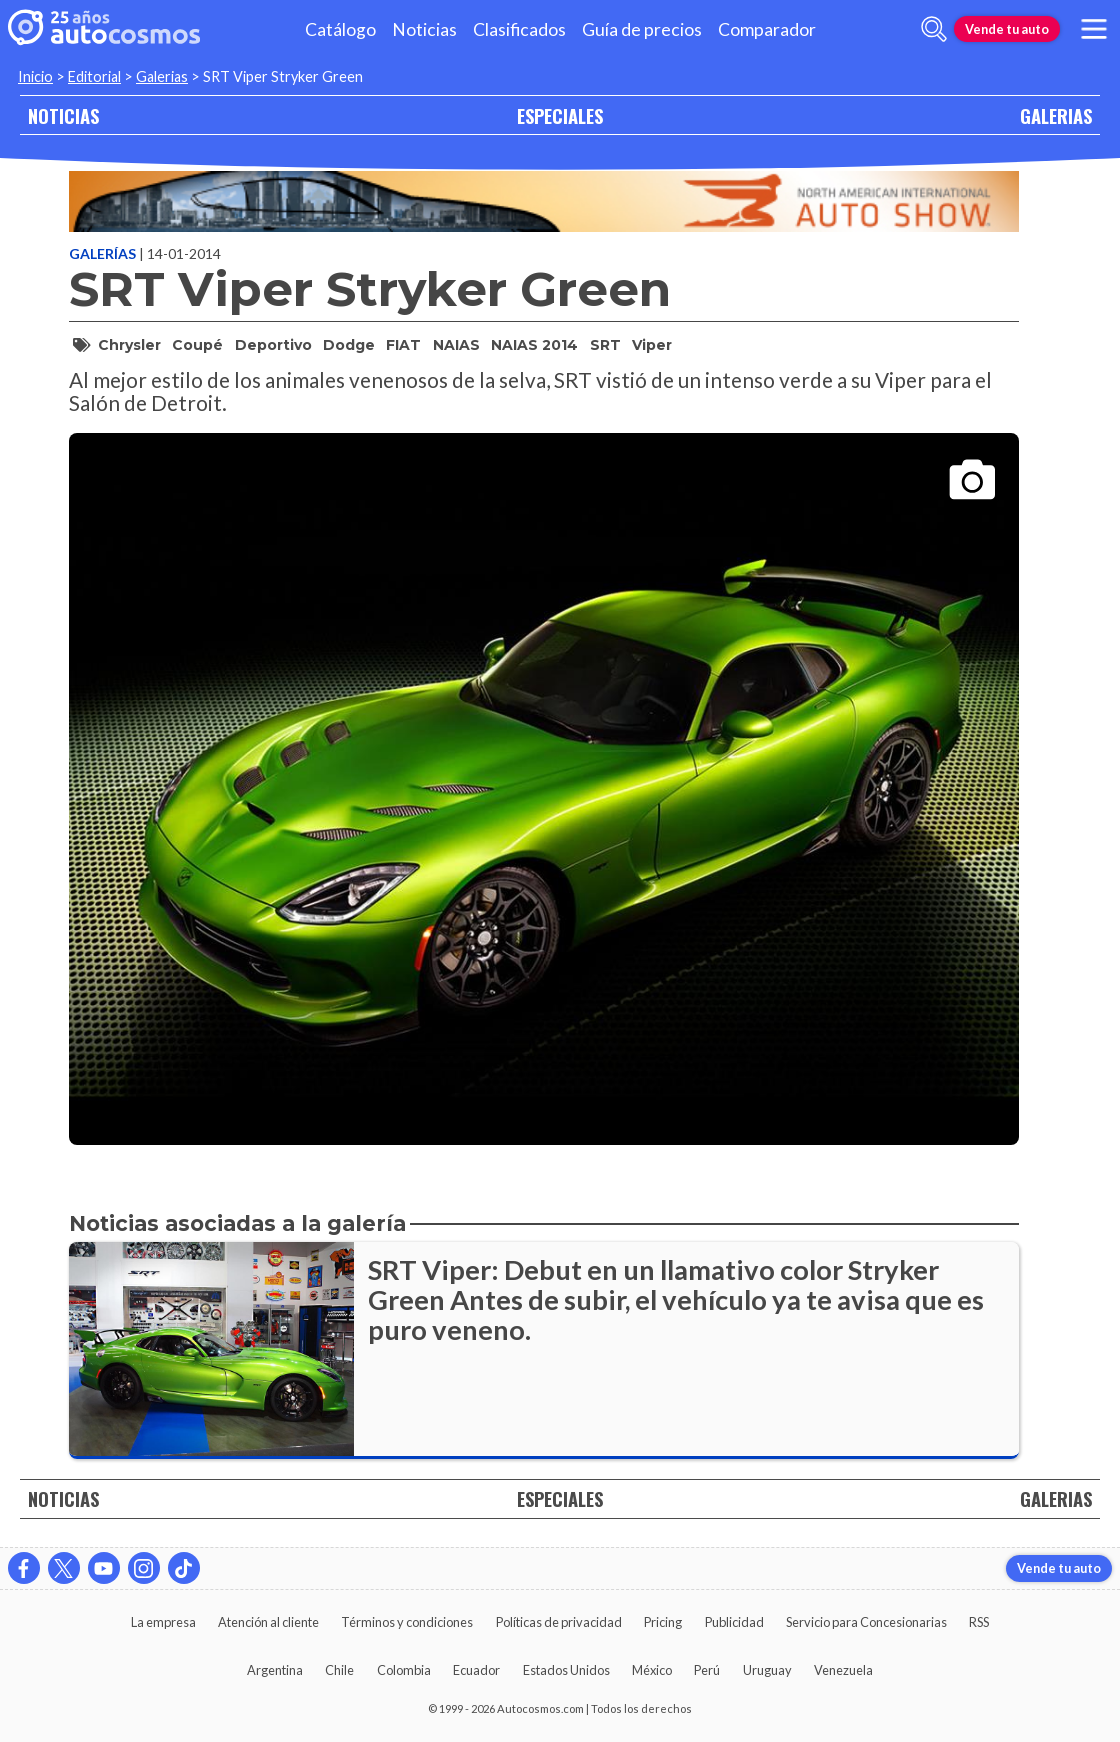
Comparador (767, 29)
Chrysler (129, 345)
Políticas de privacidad (559, 1622)
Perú (707, 1670)
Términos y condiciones (407, 1622)
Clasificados (519, 29)
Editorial (94, 76)
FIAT (403, 345)
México (652, 1670)
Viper (652, 345)
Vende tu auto (1007, 29)
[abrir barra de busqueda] (934, 29)
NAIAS (456, 345)
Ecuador (476, 1670)
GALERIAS (1056, 115)
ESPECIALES (560, 115)
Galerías (104, 253)
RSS (979, 1622)
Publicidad (734, 1622)
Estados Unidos (566, 1670)
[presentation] (544, 771)
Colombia (404, 1670)
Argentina (275, 1670)
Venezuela (843, 1670)
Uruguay (767, 1670)
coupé (197, 345)
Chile (339, 1670)
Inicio (35, 76)
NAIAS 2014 (534, 345)
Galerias (162, 76)
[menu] (1094, 29)
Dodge (349, 345)
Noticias (424, 29)
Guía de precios (642, 29)
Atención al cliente (268, 1622)
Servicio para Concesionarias (866, 1622)
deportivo (273, 345)
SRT (605, 345)
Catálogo (340, 29)
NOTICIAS (63, 115)
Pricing (663, 1622)
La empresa (163, 1622)
